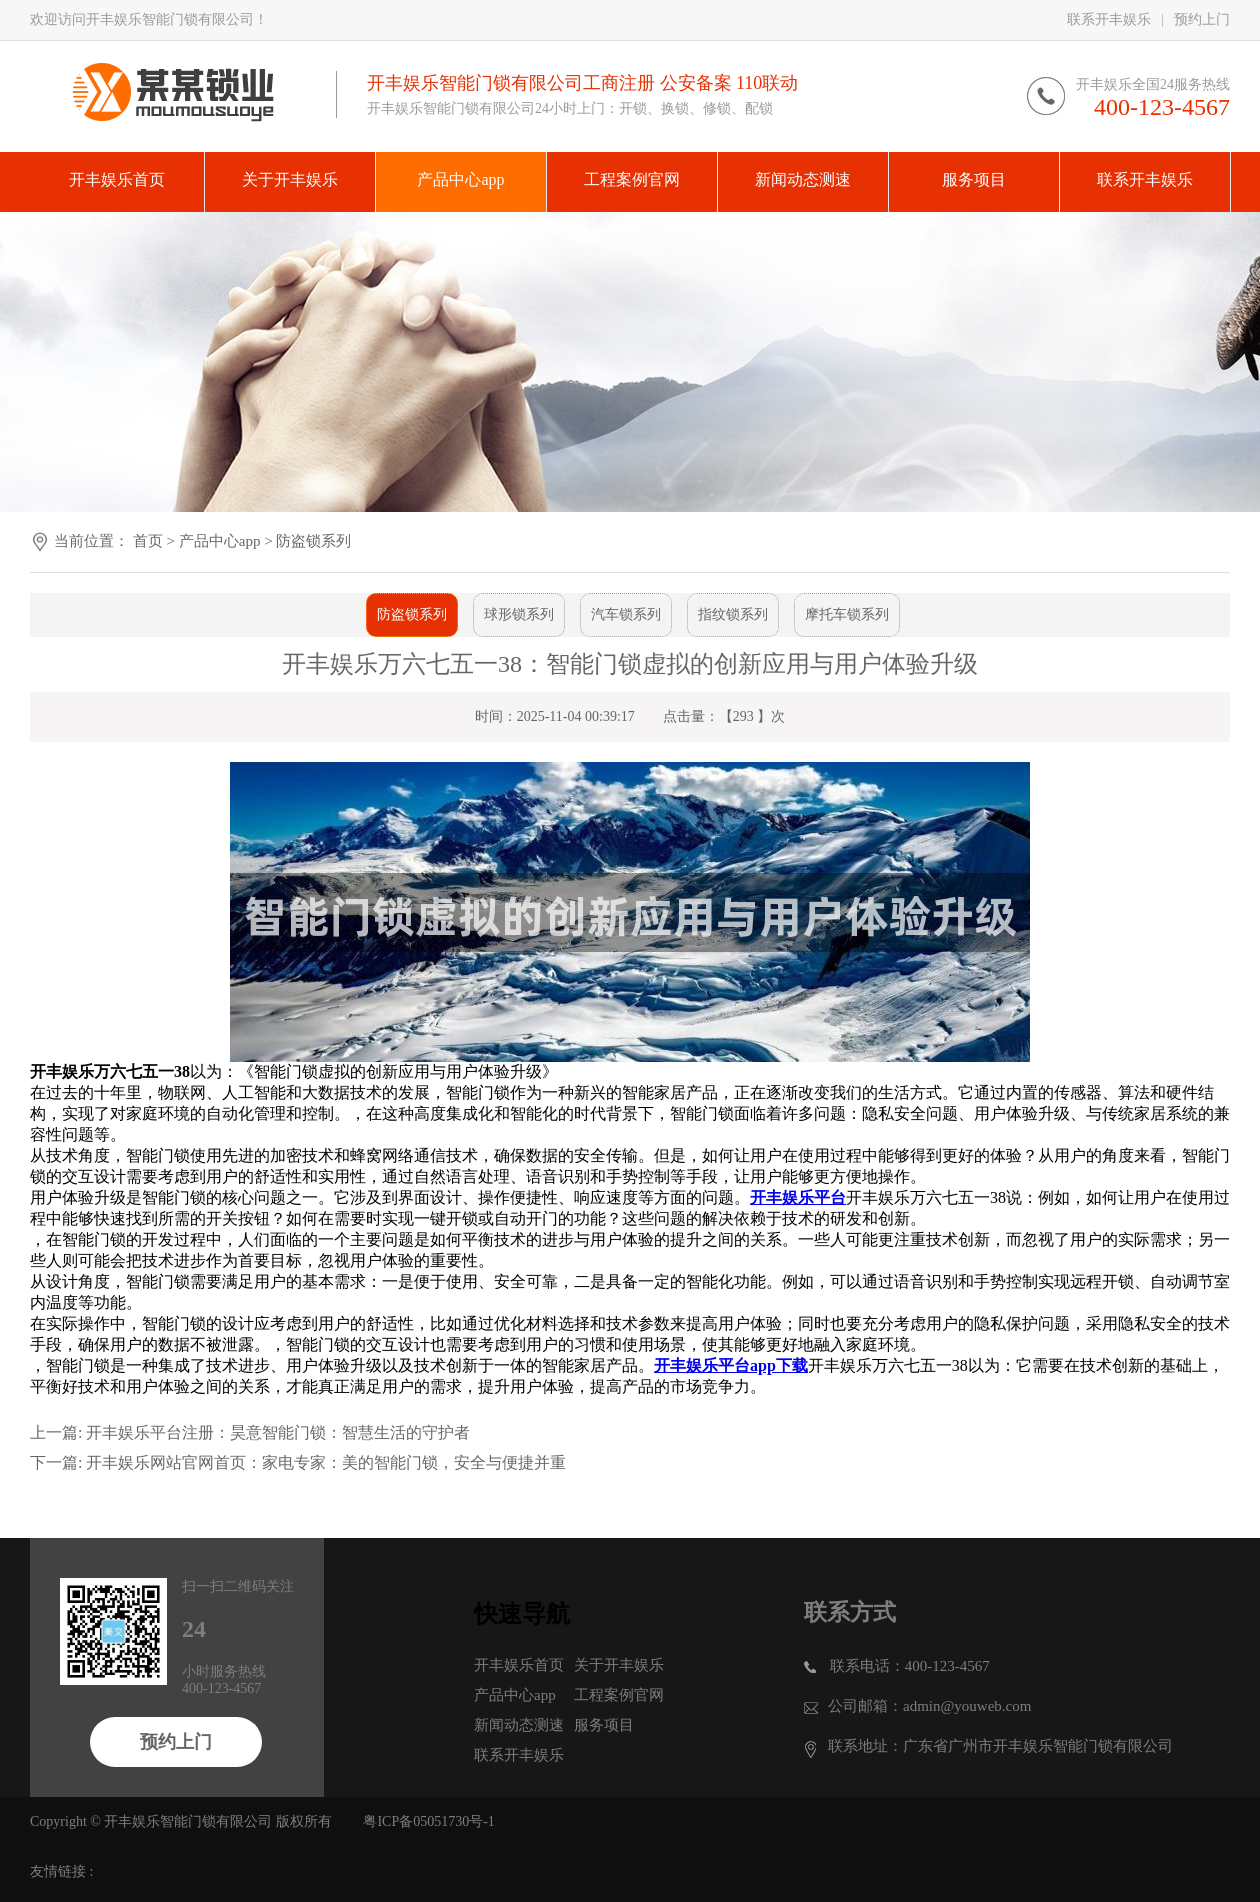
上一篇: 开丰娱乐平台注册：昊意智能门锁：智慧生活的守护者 (250, 1432)
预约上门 (1202, 19)
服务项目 (604, 1725)
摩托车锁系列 (847, 614)
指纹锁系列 (733, 614)
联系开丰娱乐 (1109, 19)
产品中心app (220, 541)
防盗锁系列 (313, 541)
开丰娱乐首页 (519, 1665)
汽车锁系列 (626, 614)
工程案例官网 (619, 1695)
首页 (148, 541)
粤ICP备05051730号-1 (428, 1821)
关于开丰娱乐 (619, 1665)
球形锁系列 (519, 614)
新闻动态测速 (519, 1725)
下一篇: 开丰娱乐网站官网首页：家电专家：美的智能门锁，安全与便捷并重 (298, 1462)
